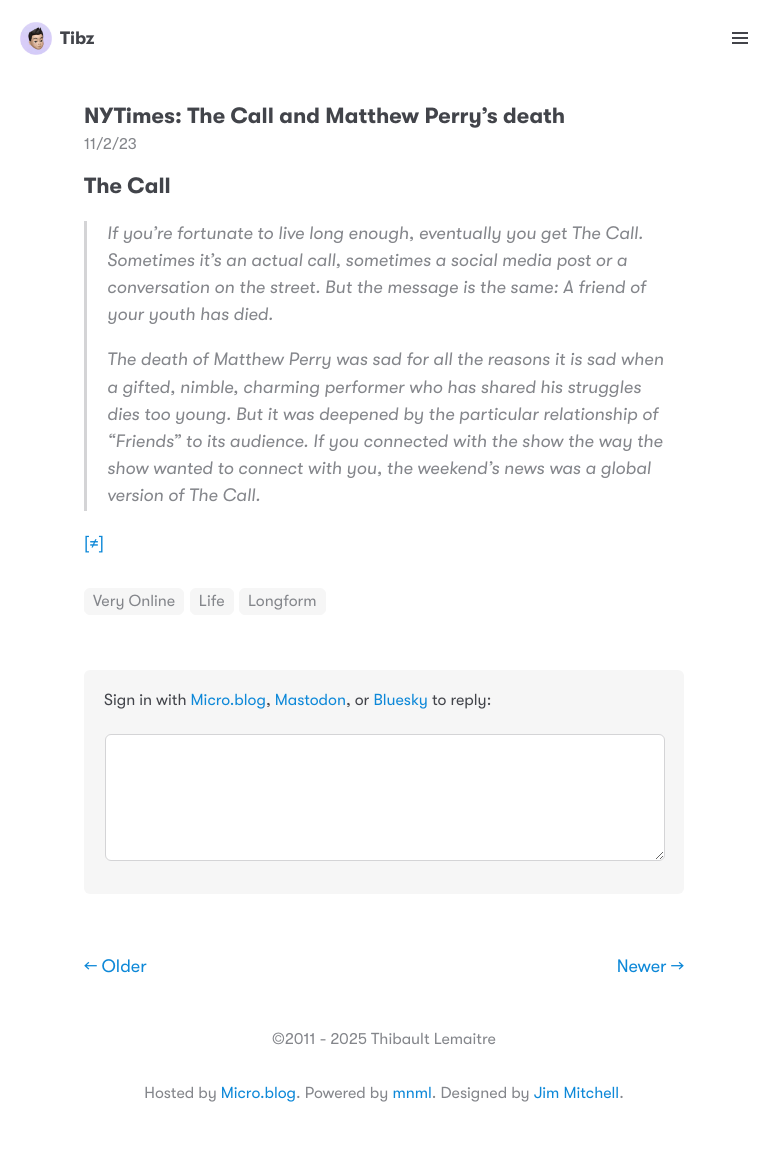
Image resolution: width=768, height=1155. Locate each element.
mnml (411, 1093)
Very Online (134, 601)
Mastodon (310, 700)
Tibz (57, 38)
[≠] (94, 544)
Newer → (650, 967)
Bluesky (400, 700)
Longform (282, 601)
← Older (115, 967)
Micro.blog (228, 700)
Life (212, 601)
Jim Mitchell (576, 1093)
